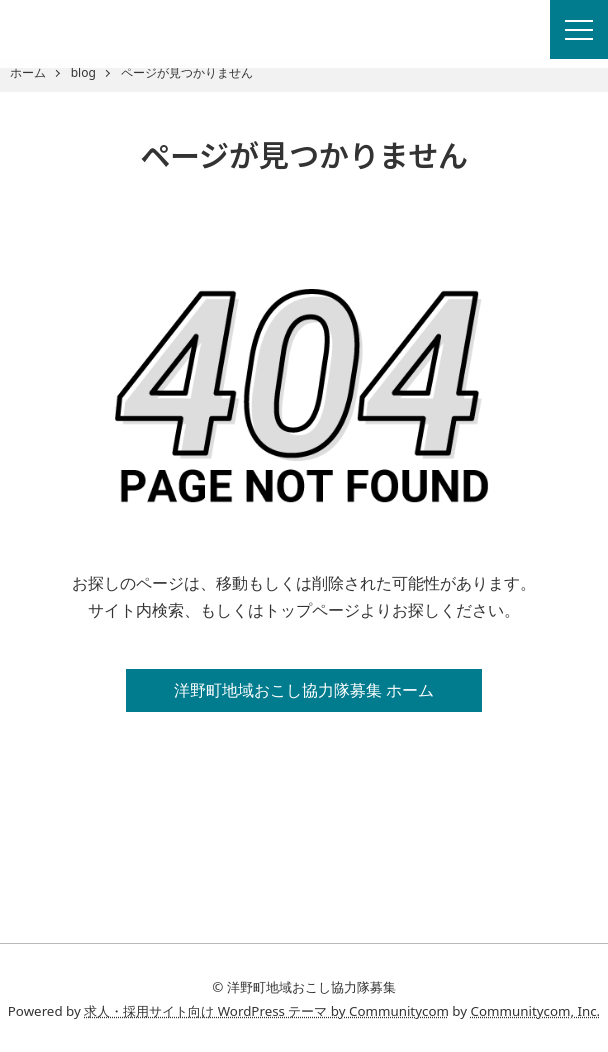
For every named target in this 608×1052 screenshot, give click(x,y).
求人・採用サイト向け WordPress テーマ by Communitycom (266, 1011)
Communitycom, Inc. (536, 1011)
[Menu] (579, 29)
